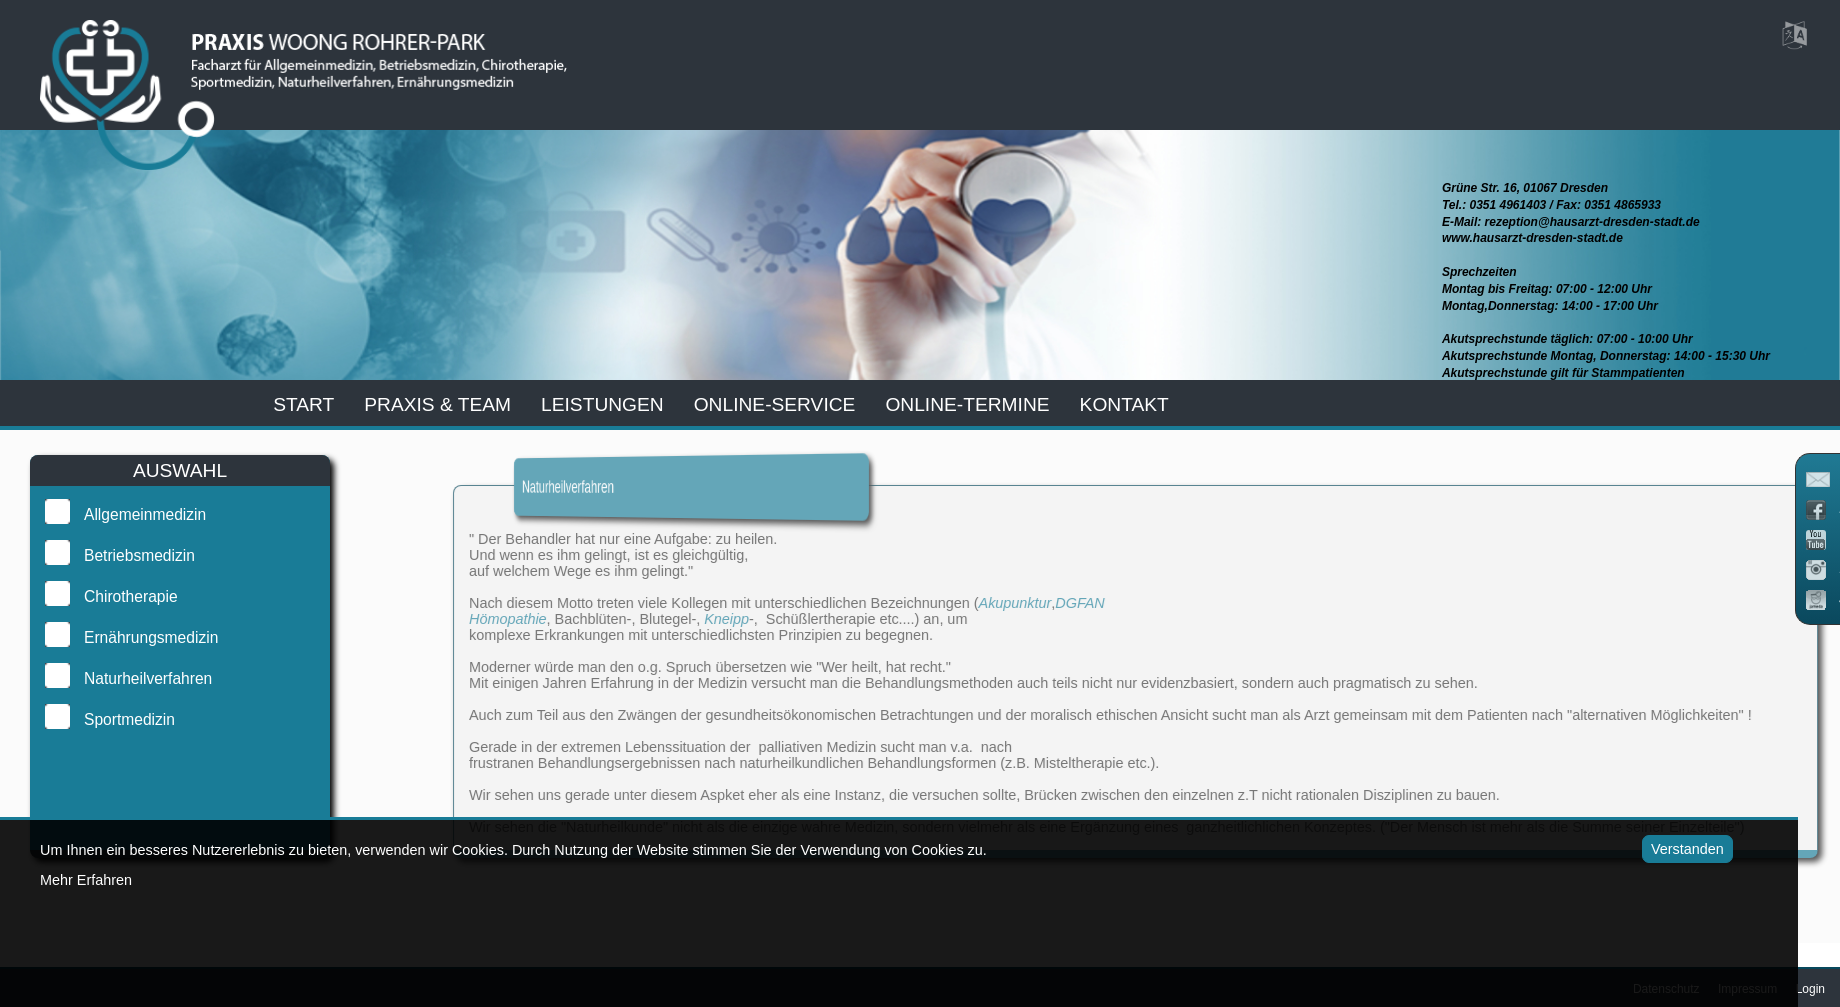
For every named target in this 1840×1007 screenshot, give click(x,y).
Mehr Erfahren (86, 880)
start (303, 404)
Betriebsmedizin (122, 555)
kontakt (1124, 404)
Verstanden (1661, 849)
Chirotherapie (114, 596)
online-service (775, 404)
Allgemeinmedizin (128, 514)
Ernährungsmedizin (134, 637)
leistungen (602, 404)
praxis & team (437, 404)
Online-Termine (967, 404)
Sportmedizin (112, 719)
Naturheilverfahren (131, 678)
